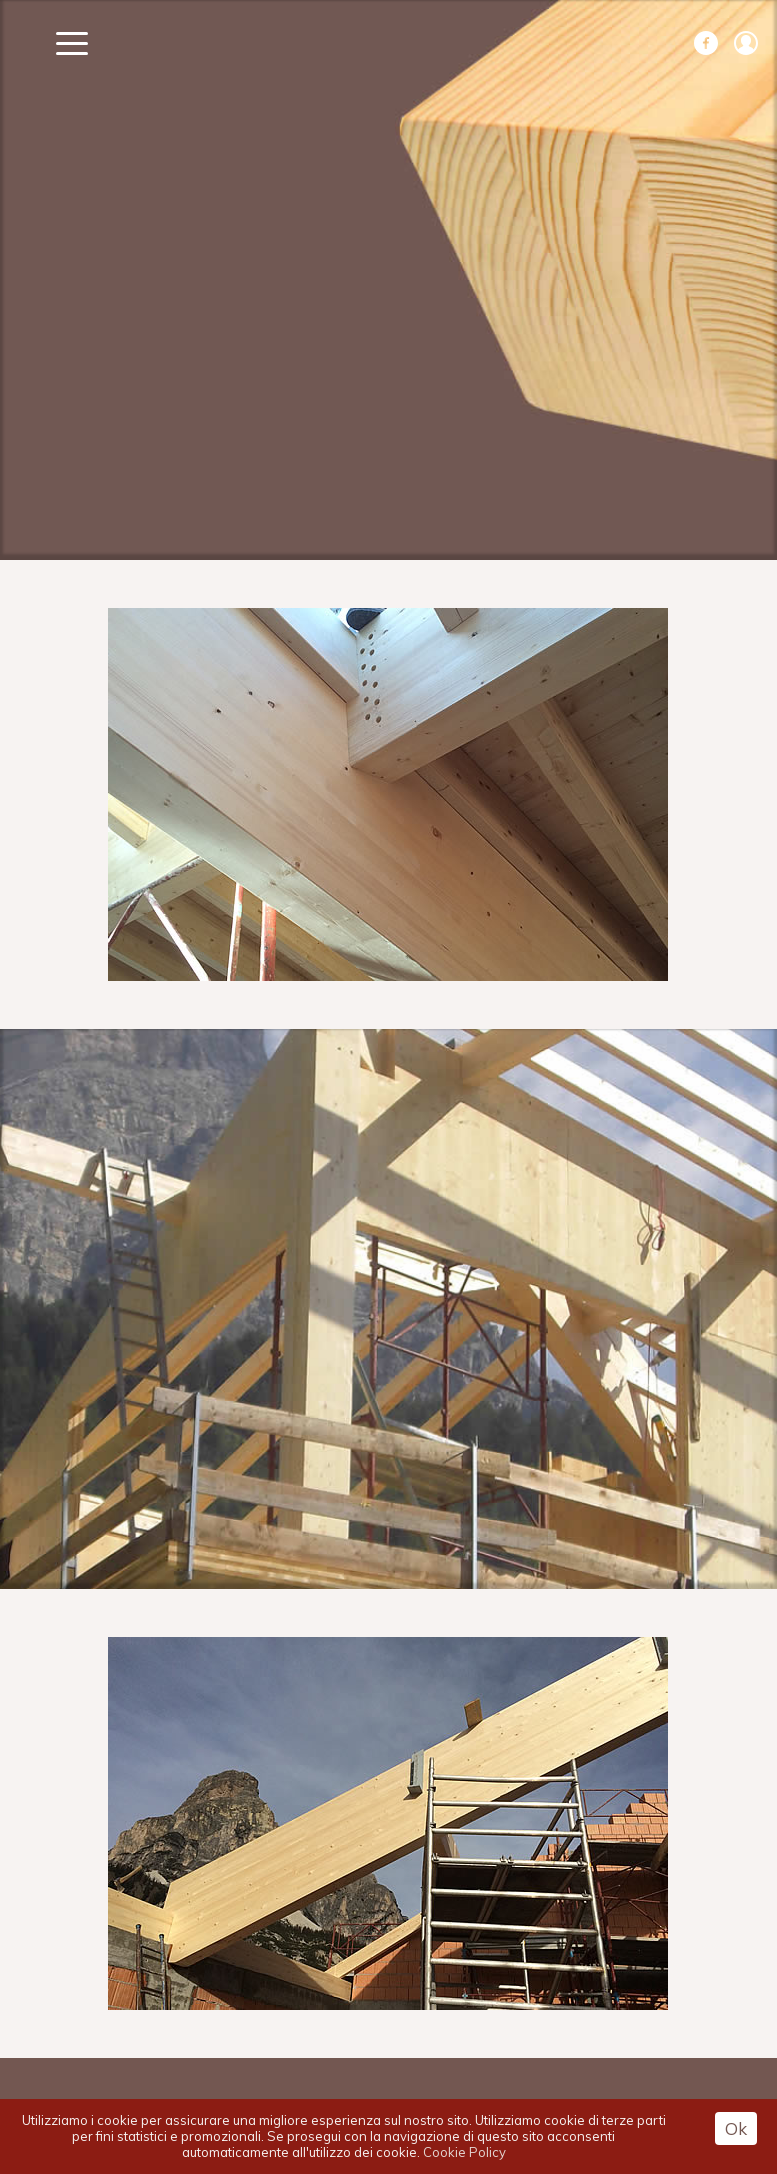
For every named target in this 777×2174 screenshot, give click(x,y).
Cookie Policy (464, 2152)
